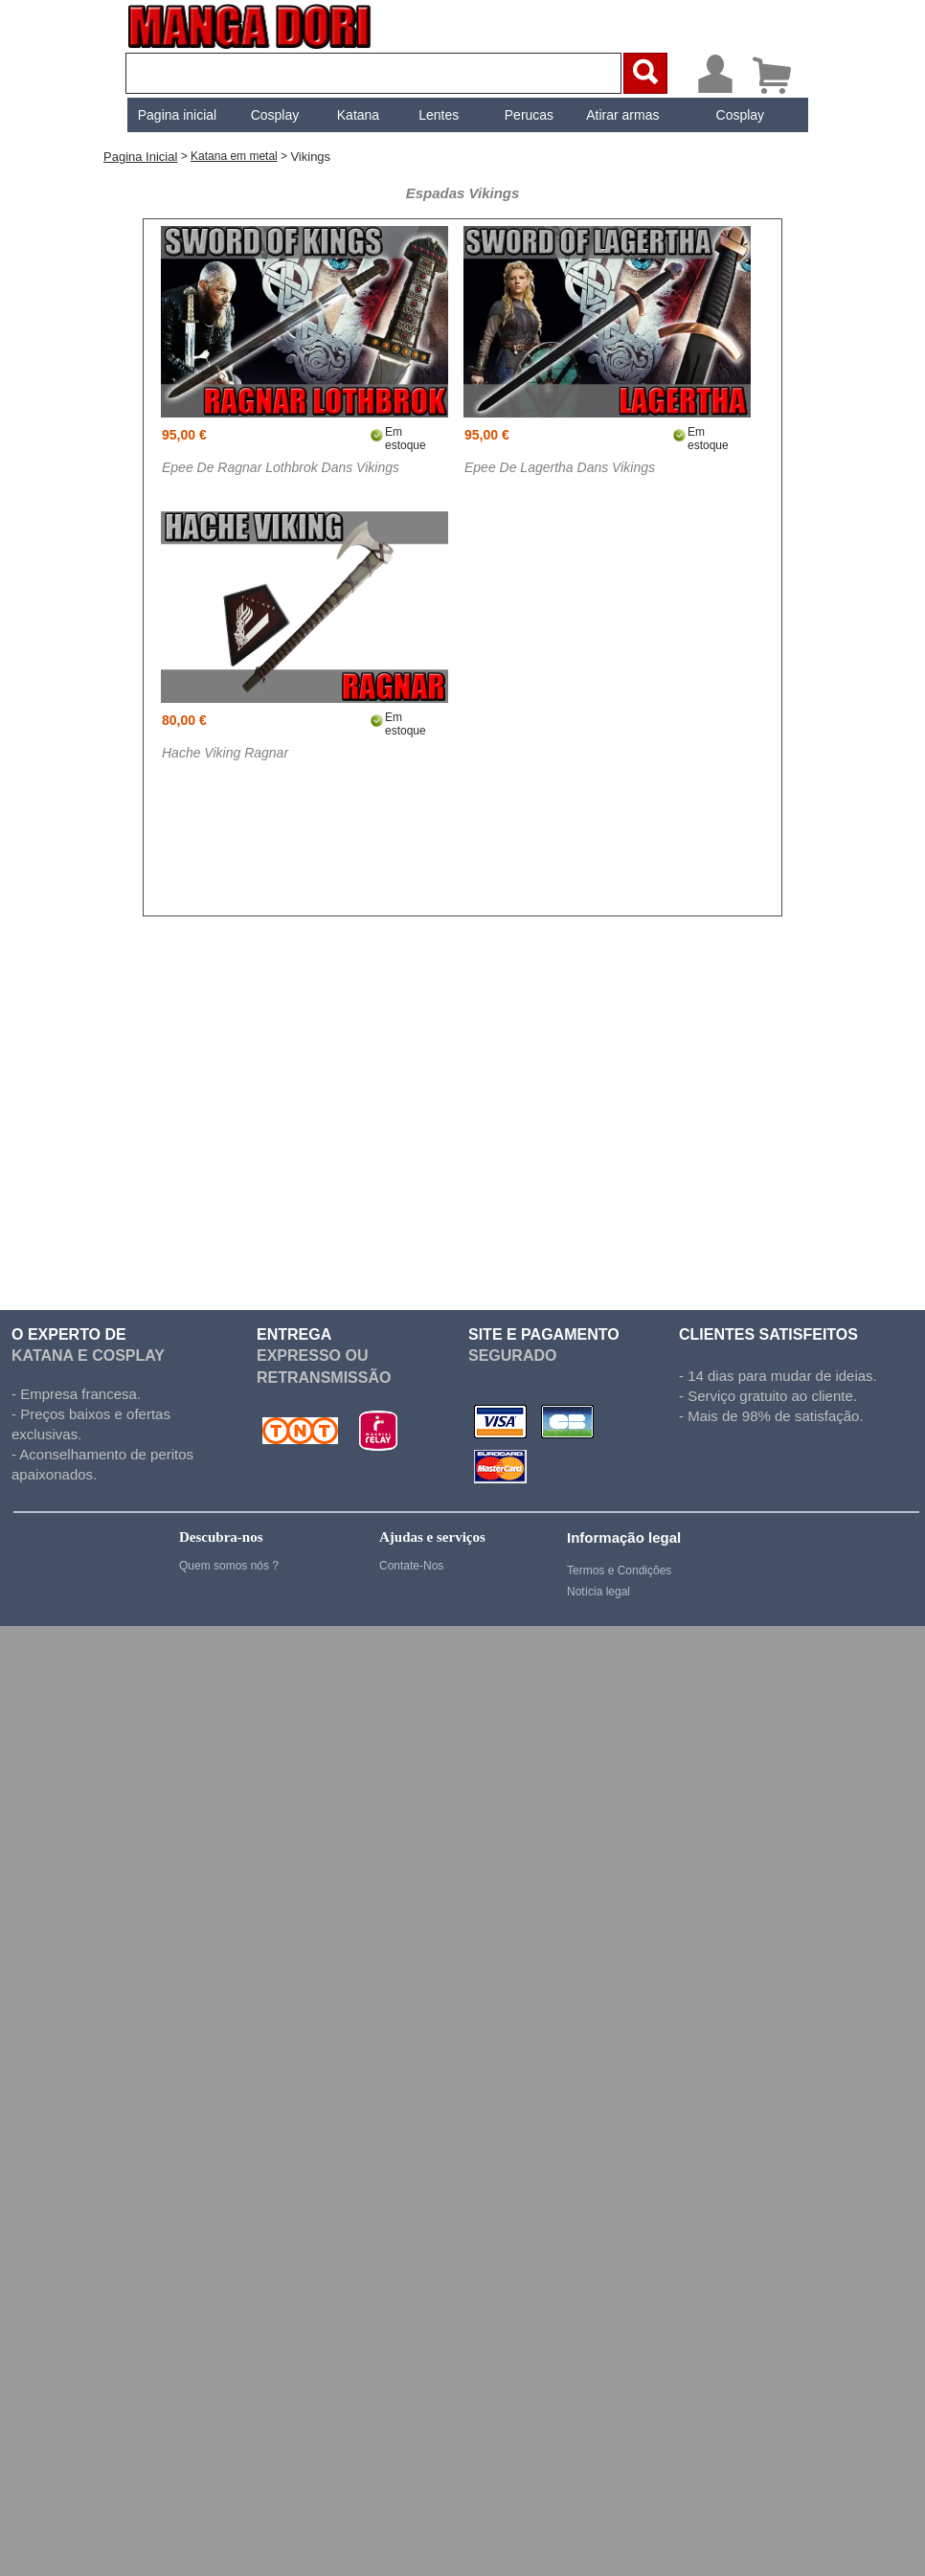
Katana (356, 115)
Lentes (437, 115)
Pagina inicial (174, 115)
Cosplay (272, 115)
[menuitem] (174, 115)
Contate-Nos (411, 1565)
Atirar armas (620, 115)
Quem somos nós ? (229, 1565)
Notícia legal (598, 1591)
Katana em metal (234, 156)
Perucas (527, 115)
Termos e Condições (619, 1570)
